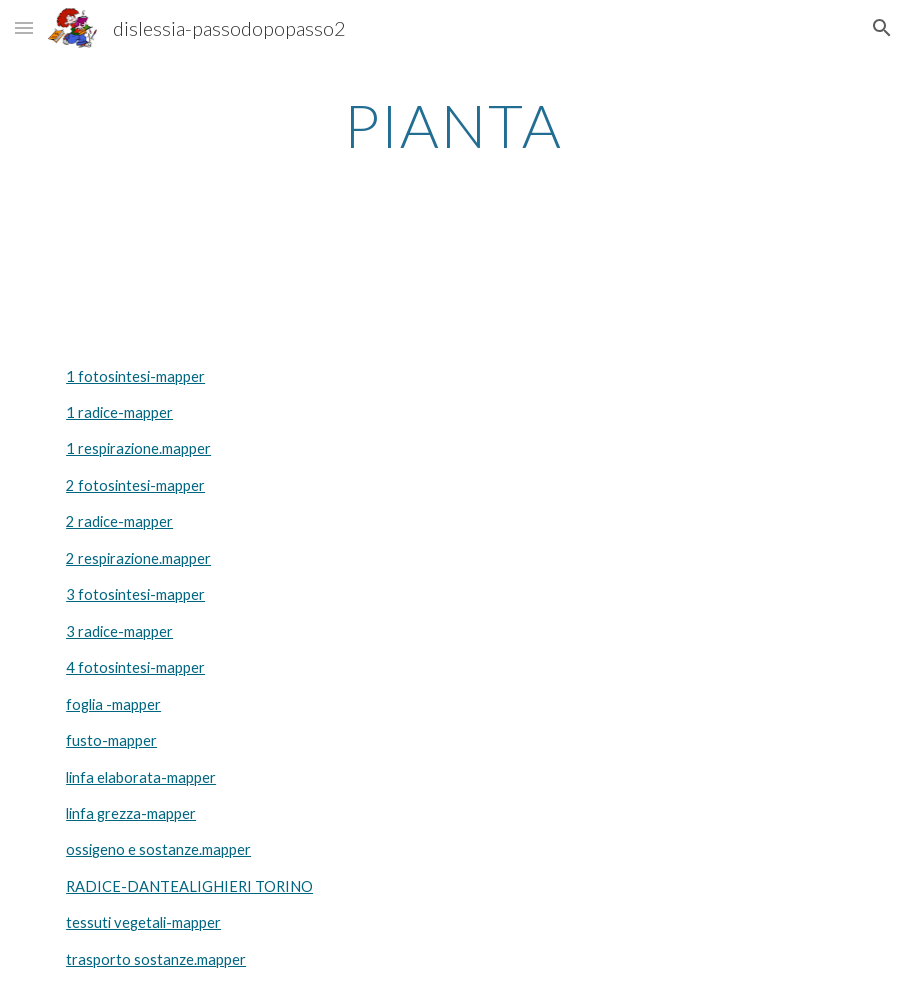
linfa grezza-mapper (131, 813)
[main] (453, 125)
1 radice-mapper (119, 412)
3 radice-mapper (119, 631)
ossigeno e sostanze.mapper (158, 849)
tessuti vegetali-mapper (143, 922)
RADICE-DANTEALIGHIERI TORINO (189, 886)
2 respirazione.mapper (138, 558)
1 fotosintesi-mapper (135, 376)
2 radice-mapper (119, 521)
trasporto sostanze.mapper (156, 959)
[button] (24, 27)
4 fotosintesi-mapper (135, 667)
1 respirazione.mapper (138, 448)
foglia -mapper (113, 704)
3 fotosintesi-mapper (135, 594)
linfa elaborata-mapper (141, 777)
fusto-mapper (111, 740)
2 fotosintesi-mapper (135, 485)
